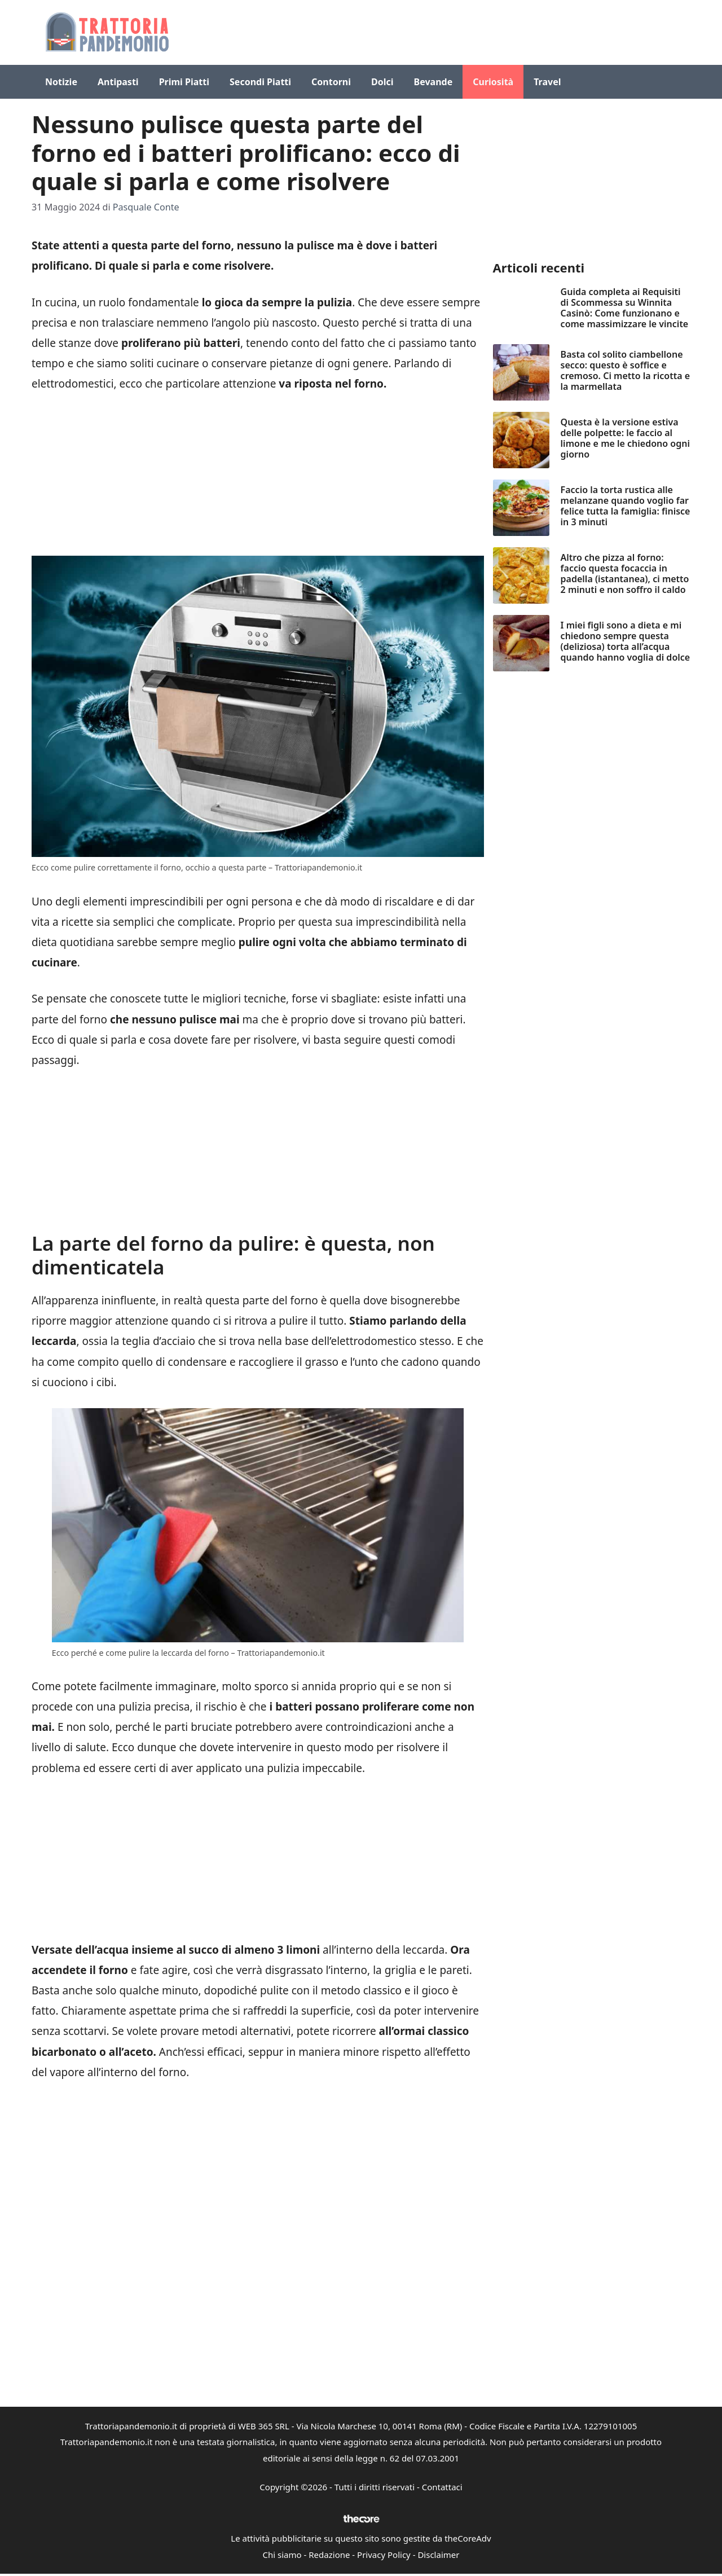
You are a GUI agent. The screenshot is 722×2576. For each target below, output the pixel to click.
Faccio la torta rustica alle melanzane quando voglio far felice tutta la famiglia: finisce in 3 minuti (625, 506)
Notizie (61, 82)
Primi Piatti (184, 82)
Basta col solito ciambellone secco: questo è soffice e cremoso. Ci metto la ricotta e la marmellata (625, 370)
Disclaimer (438, 2554)
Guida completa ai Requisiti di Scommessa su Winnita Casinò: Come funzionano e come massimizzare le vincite (625, 308)
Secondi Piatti (260, 82)
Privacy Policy (384, 2554)
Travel (547, 82)
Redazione (329, 2554)
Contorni (331, 82)
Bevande (433, 82)
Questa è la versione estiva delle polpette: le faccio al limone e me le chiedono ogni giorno (625, 438)
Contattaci (442, 2487)
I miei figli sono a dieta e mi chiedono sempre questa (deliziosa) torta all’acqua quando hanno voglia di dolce (625, 641)
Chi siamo (282, 2554)
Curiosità (493, 82)
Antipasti (118, 82)
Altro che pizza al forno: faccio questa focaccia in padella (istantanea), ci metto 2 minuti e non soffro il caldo (625, 573)
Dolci (382, 82)
